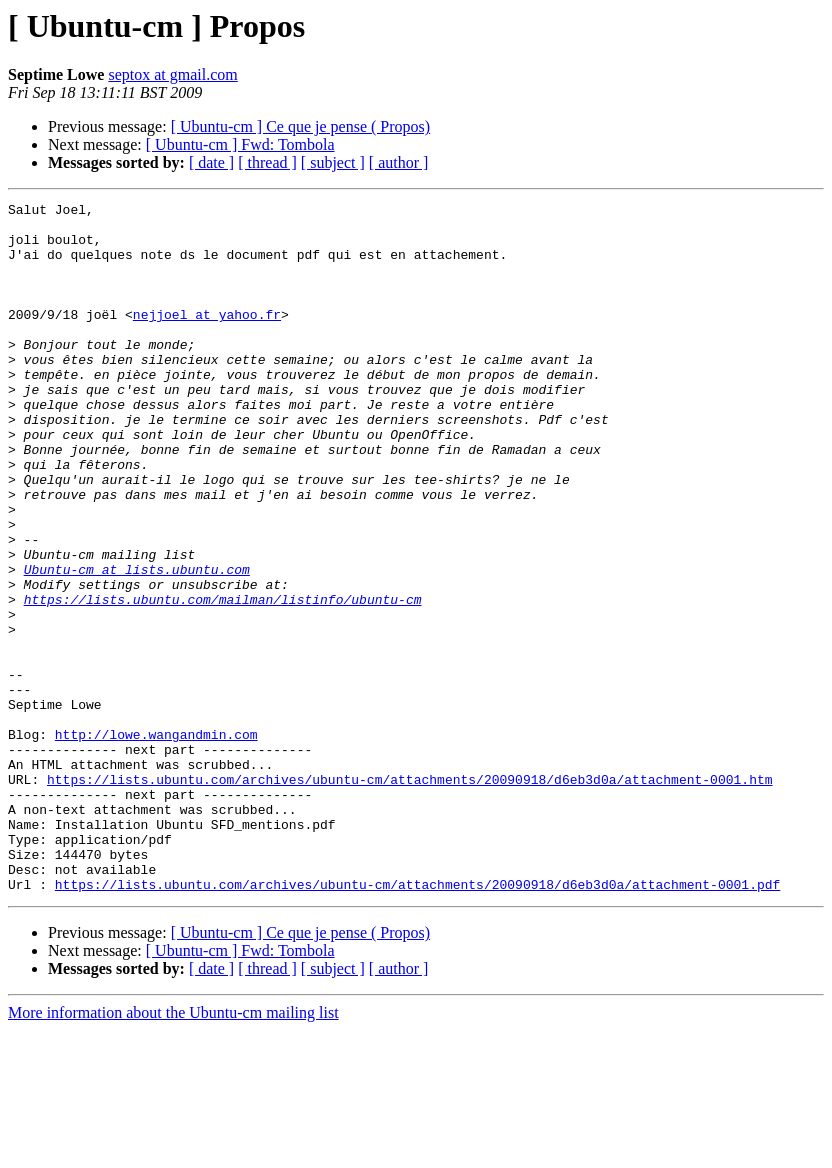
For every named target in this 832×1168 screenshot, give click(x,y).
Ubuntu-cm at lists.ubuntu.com (137, 644)
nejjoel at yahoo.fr (207, 338)
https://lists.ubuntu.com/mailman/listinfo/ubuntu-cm (223, 680)
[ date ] (211, 162)
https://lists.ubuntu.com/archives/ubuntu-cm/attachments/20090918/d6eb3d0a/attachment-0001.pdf (417, 1022)
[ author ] (399, 162)
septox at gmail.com (172, 74)
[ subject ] (333, 162)
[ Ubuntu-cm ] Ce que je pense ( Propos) (301, 126)
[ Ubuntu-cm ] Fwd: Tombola (240, 144)
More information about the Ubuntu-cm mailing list (173, 1150)
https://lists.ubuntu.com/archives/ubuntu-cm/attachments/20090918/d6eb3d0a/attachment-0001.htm (409, 896)
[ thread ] (267, 162)
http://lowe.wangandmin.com (156, 842)
